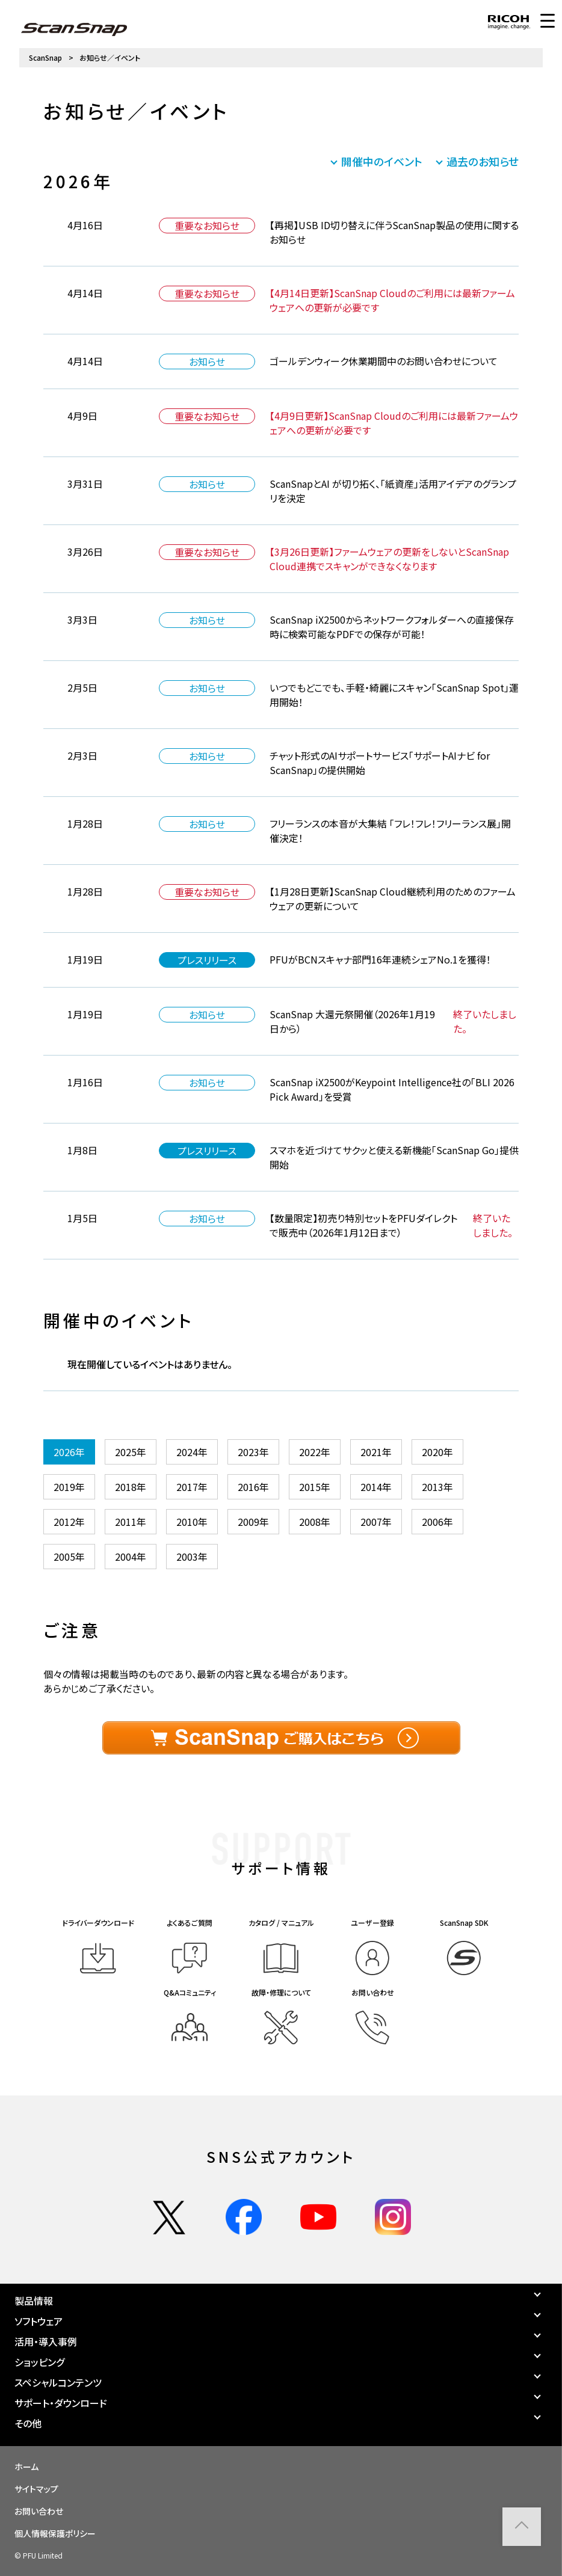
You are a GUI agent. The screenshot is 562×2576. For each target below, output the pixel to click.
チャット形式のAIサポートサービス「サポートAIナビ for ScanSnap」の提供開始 (380, 762)
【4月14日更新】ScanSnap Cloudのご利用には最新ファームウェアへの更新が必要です (392, 300)
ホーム (26, 2467)
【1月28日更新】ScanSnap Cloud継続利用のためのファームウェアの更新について (393, 898)
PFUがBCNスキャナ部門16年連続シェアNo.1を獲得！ (380, 959)
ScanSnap (45, 57)
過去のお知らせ (482, 161)
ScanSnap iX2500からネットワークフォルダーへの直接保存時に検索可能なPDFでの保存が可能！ (392, 626)
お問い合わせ (38, 2511)
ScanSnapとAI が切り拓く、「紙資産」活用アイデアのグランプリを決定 (393, 490)
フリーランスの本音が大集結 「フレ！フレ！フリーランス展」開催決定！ (390, 830)
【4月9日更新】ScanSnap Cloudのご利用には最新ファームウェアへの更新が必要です (394, 422)
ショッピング (39, 2362)
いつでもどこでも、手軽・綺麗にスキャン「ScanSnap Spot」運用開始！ (394, 694)
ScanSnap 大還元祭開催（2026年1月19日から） (352, 1021)
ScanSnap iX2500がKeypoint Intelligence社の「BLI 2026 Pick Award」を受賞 (392, 1089)
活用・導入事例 (45, 2341)
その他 (28, 2423)
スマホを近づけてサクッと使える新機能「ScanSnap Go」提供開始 (394, 1157)
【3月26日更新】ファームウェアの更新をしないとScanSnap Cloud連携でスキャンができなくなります (389, 558)
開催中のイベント (381, 161)
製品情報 (33, 2300)
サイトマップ (36, 2489)
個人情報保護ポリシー (55, 2533)
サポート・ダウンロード (60, 2403)
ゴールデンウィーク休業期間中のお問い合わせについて (384, 361)
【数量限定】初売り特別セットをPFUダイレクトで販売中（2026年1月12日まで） (363, 1225)
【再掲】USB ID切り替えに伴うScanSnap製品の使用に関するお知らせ (394, 232)
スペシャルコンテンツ (58, 2382)
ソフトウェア (38, 2321)
